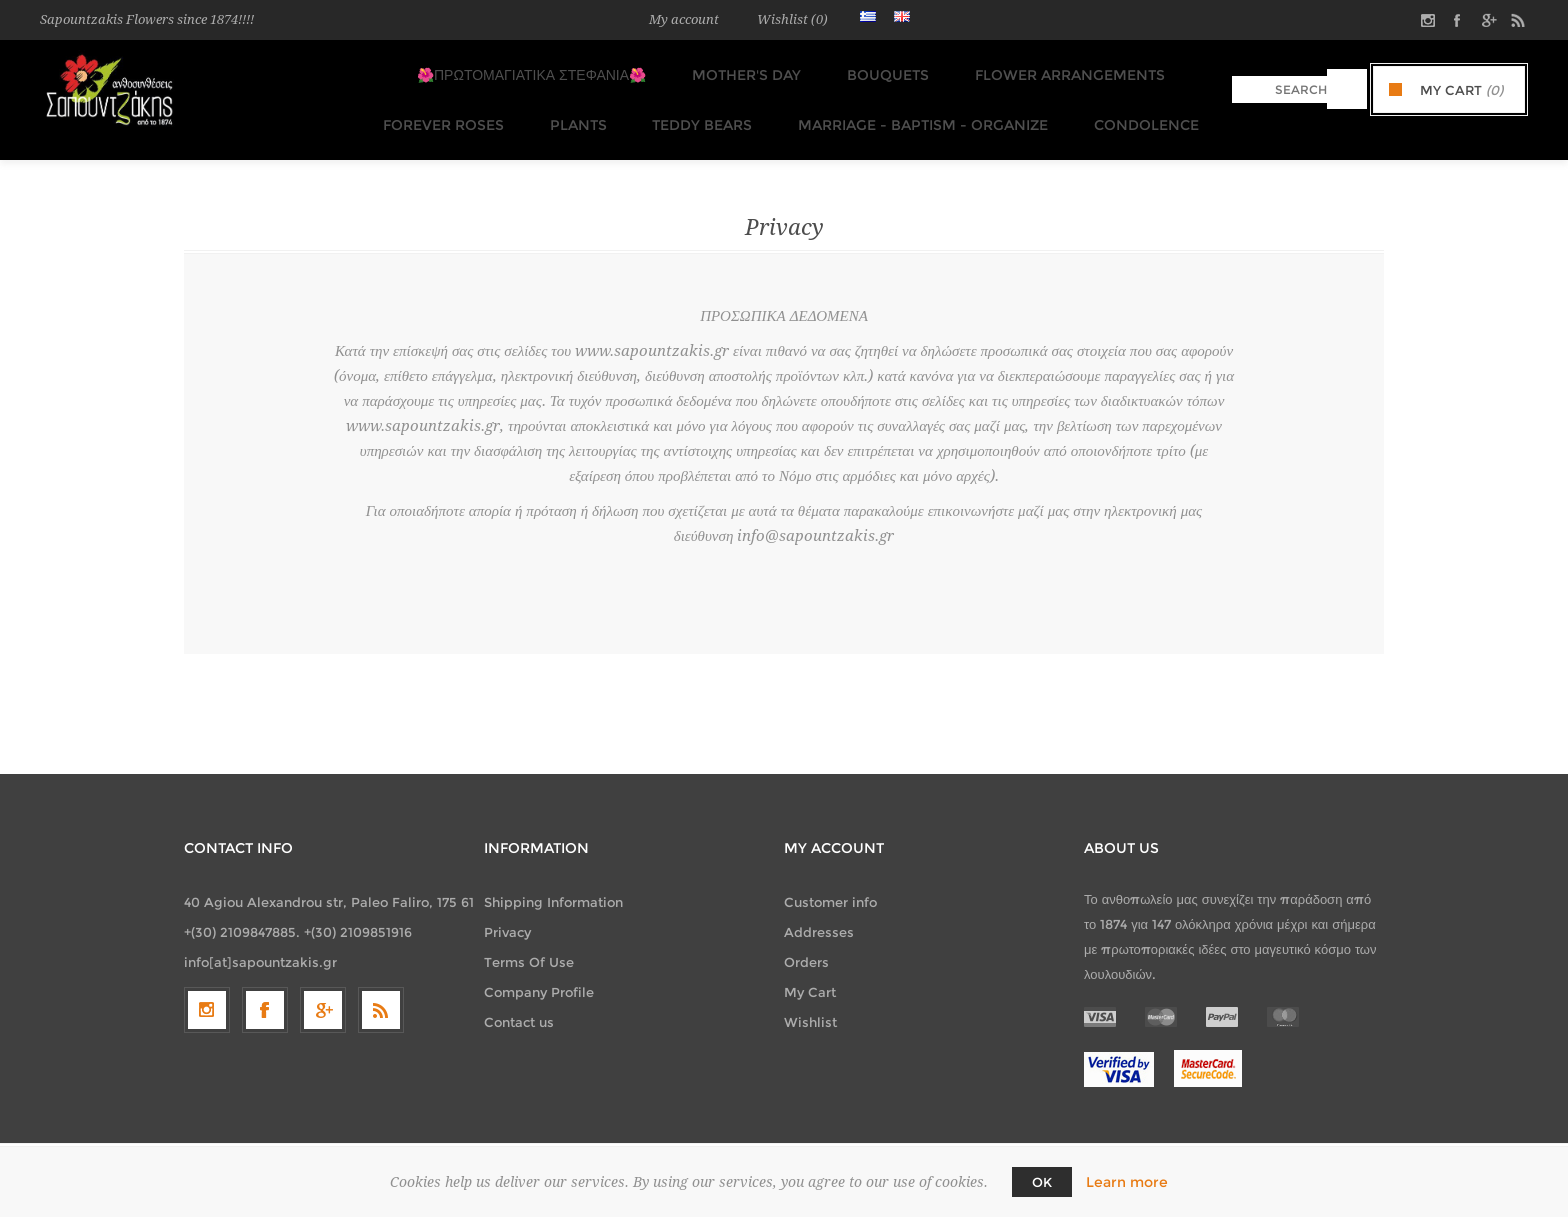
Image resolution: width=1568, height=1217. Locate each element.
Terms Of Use (529, 942)
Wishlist (810, 1002)
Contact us (519, 1002)
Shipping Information (553, 882)
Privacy (507, 912)
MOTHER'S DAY (742, 71)
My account (684, 19)
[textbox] (1279, 89)
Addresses (819, 912)
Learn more (1127, 1182)
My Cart (810, 972)
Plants (577, 109)
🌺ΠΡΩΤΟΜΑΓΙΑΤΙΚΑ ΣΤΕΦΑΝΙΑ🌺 (533, 71)
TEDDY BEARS (696, 109)
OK (1042, 1182)
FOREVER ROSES (448, 109)
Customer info (830, 882)
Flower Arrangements (1054, 71)
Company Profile (539, 972)
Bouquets (878, 71)
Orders (806, 942)
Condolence (1128, 109)
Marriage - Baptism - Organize (911, 109)
